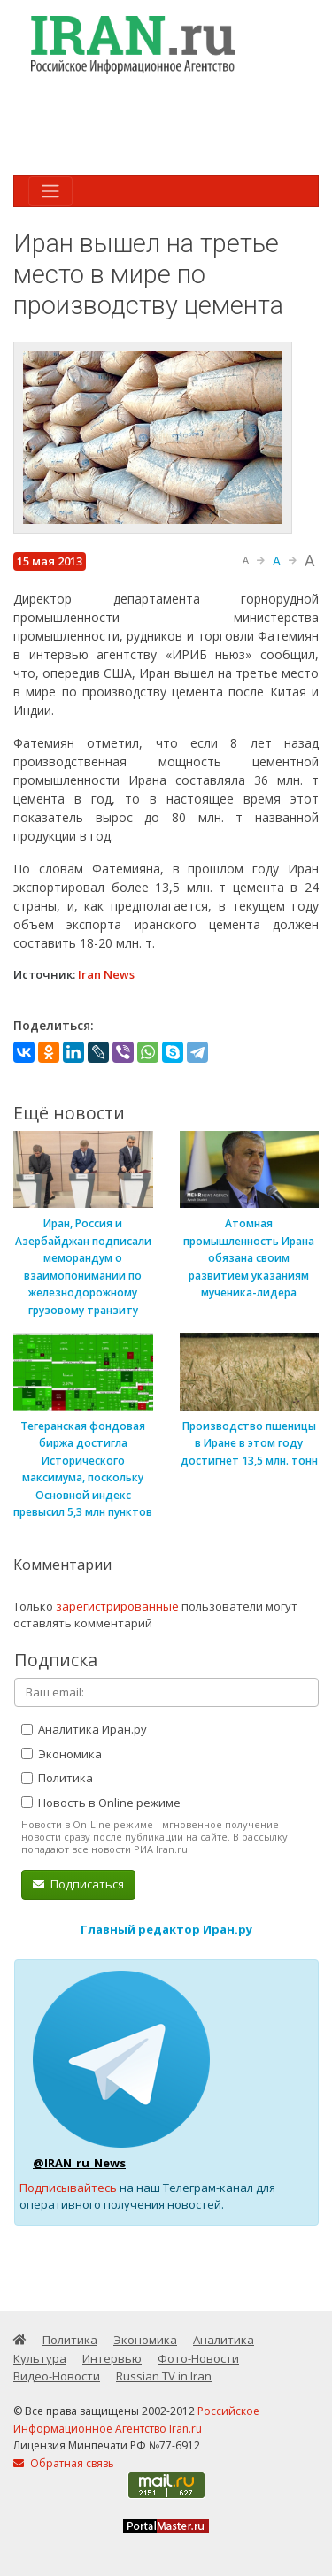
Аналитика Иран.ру (84, 1729)
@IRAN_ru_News (79, 2163)
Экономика (61, 1754)
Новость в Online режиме (101, 1803)
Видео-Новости (56, 2376)
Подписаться (78, 1884)
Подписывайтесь (68, 2187)
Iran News (106, 974)
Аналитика (223, 2340)
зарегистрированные (117, 1606)
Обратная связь (63, 2463)
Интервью (112, 2358)
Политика (57, 1778)
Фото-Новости (198, 2358)
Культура (39, 2358)
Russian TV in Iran (164, 2376)
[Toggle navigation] (50, 191)
